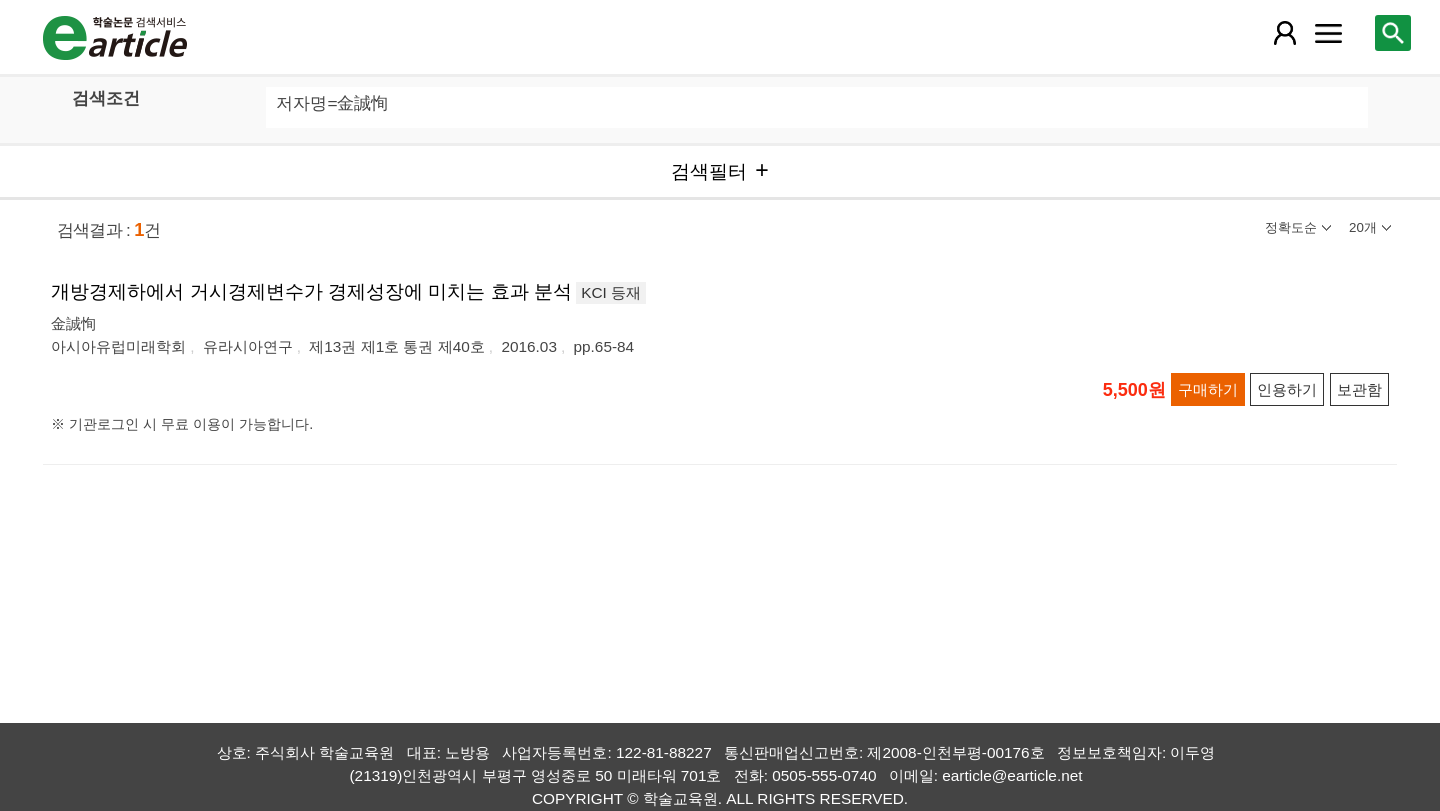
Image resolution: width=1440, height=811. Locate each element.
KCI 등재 (611, 292)
